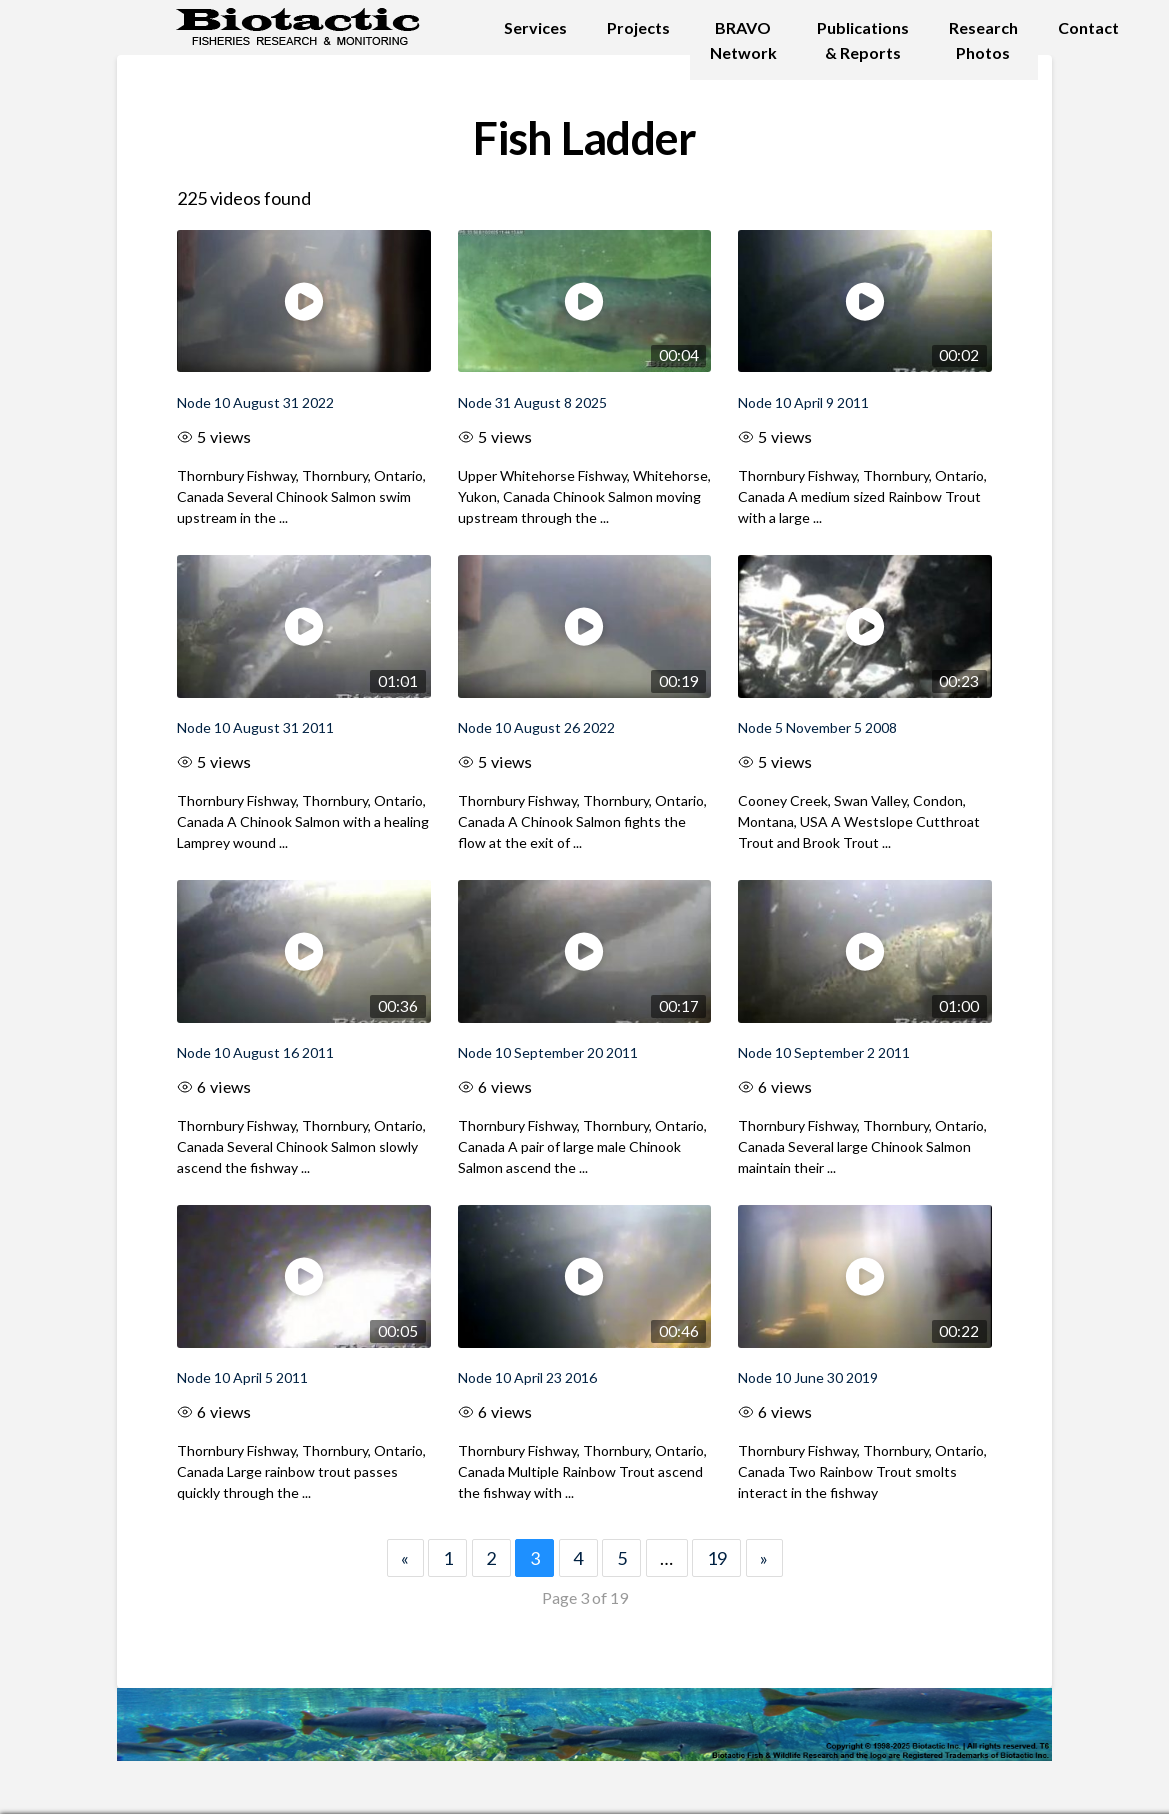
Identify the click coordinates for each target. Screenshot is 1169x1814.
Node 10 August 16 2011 (255, 1052)
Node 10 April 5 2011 (242, 1377)
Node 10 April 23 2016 (527, 1377)
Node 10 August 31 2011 (255, 727)
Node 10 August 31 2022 (255, 402)
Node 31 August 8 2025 (532, 402)
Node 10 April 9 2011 (803, 402)
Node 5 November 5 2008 (817, 727)
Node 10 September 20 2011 (548, 1052)
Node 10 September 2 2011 (824, 1052)
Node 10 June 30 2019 (808, 1377)
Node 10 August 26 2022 (536, 727)
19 (717, 1558)
